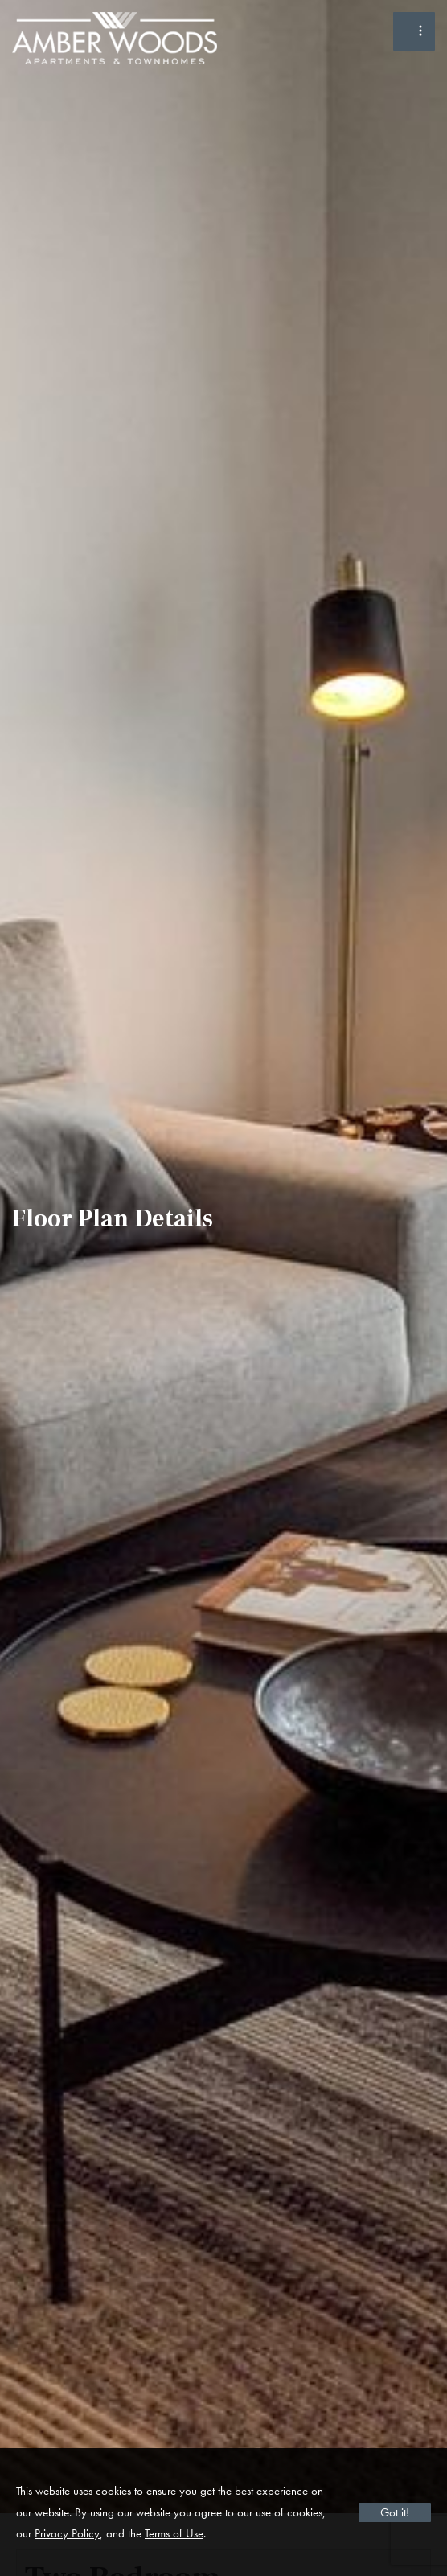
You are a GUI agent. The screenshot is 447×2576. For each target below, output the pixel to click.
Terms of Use (174, 2533)
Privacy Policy (67, 2533)
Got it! (394, 2512)
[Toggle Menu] (414, 31)
